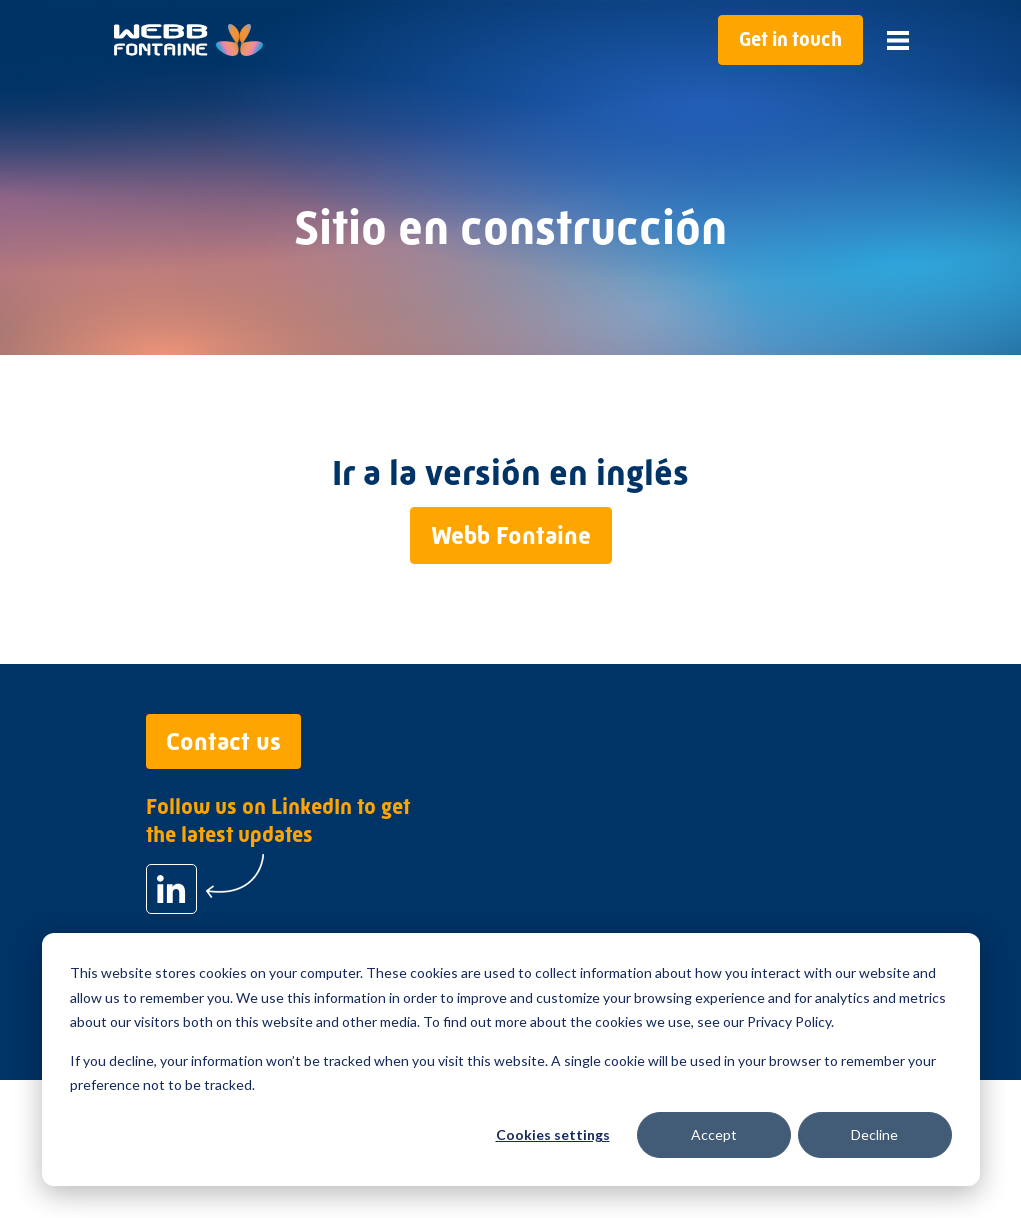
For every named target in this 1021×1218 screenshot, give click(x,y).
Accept (714, 1134)
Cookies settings (553, 1134)
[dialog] (511, 1059)
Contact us (223, 741)
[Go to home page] (188, 40)
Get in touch (790, 39)
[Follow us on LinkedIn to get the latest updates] (171, 889)
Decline (874, 1134)
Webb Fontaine (511, 535)
